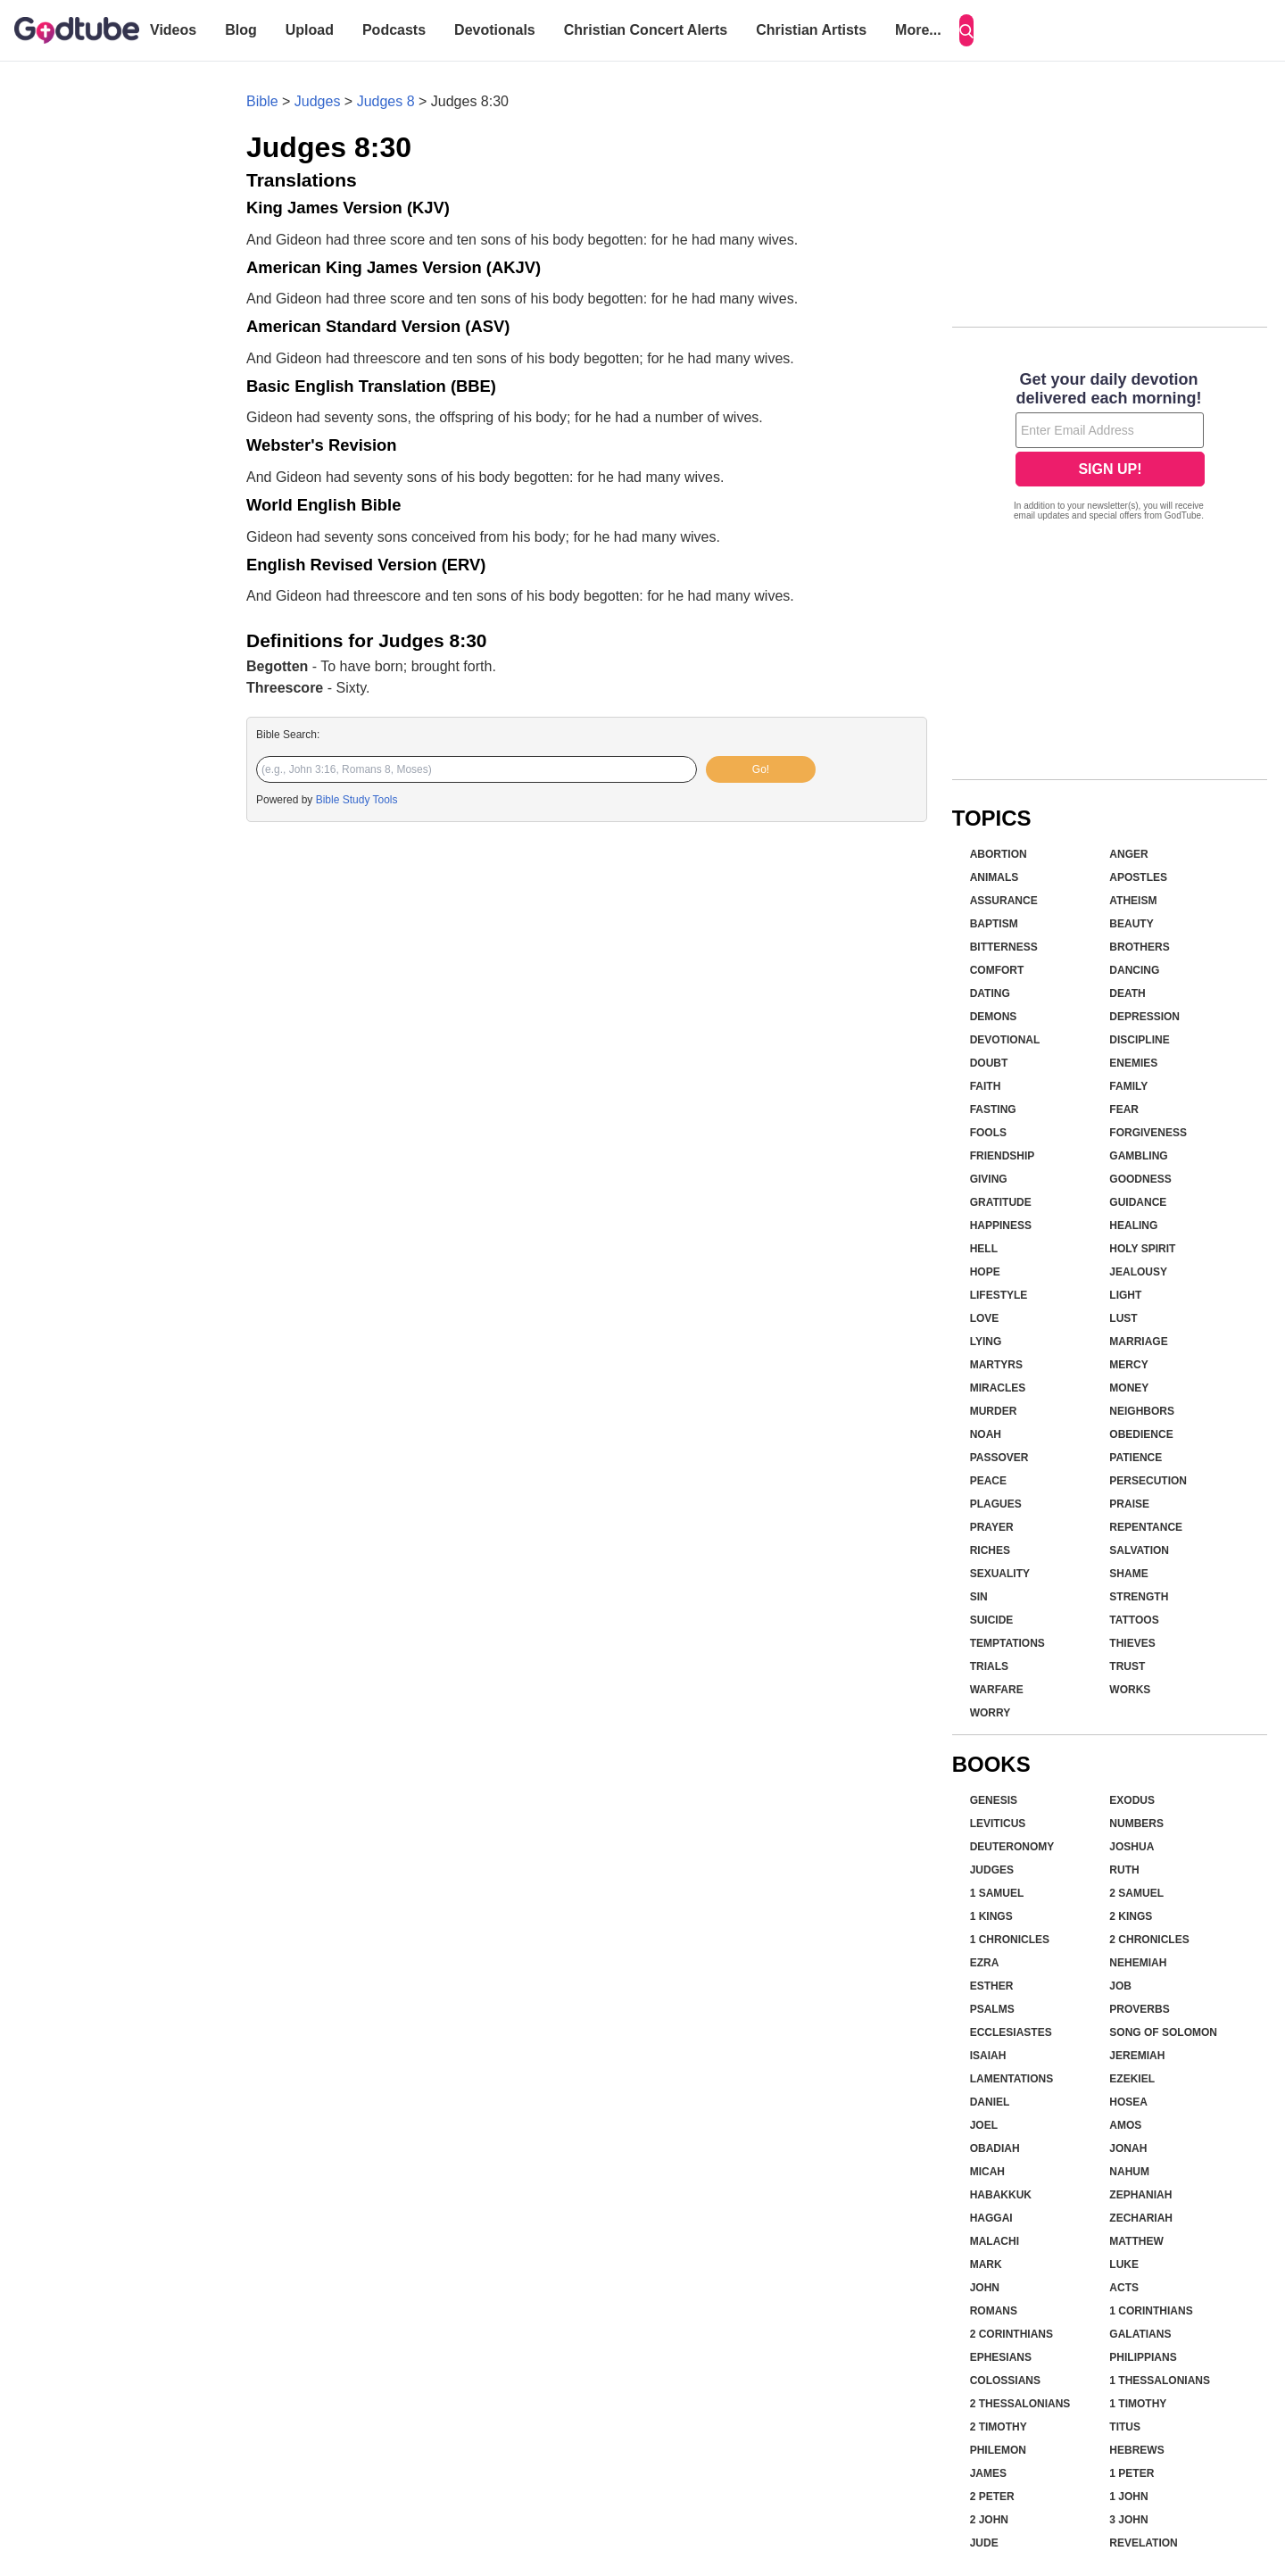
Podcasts (394, 29)
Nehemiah (1137, 1963)
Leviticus (998, 1823)
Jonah (1128, 2148)
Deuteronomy (1012, 1847)
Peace (988, 1481)
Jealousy (1138, 1272)
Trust (1127, 1666)
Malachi (994, 2241)
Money (1128, 1388)
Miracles (998, 1388)
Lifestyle (999, 1295)
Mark (986, 2264)
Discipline (1139, 1040)
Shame (1128, 1573)
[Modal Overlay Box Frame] (1109, 448)
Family (1128, 1086)
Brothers (1139, 947)
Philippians (1142, 2357)
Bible (262, 101)
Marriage (1138, 1341)
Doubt (989, 1063)
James (988, 2473)
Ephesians (1001, 2357)
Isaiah (988, 2055)
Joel (984, 2125)
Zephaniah (1140, 2195)
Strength (1138, 1597)
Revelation (1143, 2543)
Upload (310, 29)
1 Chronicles (1009, 1939)
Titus (1124, 2427)
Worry (990, 1713)
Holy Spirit (1142, 1248)
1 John (1128, 2496)
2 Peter (992, 2496)
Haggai (991, 2218)
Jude (984, 2543)
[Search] (966, 30)
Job (1120, 1986)
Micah (987, 2171)
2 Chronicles (1149, 1939)
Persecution (1148, 1481)
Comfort (997, 970)
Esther (992, 1986)
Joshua (1131, 1847)
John (984, 2287)
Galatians (1140, 2334)
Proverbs (1139, 2009)
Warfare (997, 1689)
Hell (984, 1248)
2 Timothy (998, 2427)
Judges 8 (386, 101)
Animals (994, 877)
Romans (993, 2311)
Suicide (992, 1620)
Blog (241, 29)
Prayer (992, 1527)
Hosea (1128, 2102)
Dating (990, 993)
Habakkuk (1001, 2195)
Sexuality (1000, 1573)
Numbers (1136, 1823)
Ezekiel (1132, 2079)
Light (1125, 1295)
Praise (1129, 1504)
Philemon (998, 2450)
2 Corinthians (1011, 2334)
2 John (989, 2520)
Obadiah (995, 2148)
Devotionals (494, 29)
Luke (1124, 2264)
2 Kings (1130, 1916)
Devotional (1005, 1040)
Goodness (1140, 1179)
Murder (993, 1411)
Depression (1144, 1016)
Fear (1124, 1109)
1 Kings (991, 1916)
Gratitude (1001, 1202)
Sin (979, 1597)
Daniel (990, 2102)
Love (984, 1318)
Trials (989, 1666)
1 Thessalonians (1159, 2380)
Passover (999, 1457)
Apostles (1138, 877)
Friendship (1002, 1156)
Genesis (993, 1800)
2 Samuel (1136, 1893)
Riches (990, 1550)
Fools (988, 1132)
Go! (760, 769)
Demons (993, 1016)
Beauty (1131, 924)
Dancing (1134, 970)
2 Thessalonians (1020, 2403)
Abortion (998, 854)
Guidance (1137, 1202)
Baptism (994, 924)
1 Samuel (997, 1893)
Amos (1125, 2125)
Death (1127, 993)
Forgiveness (1148, 1132)
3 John (1128, 2520)
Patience (1135, 1457)
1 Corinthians (1150, 2311)
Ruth (1124, 1870)
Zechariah (1141, 2218)
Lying (986, 1341)
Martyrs (996, 1365)
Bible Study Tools (357, 800)
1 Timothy (1137, 2403)
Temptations (1007, 1643)
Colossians (1005, 2380)
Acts (1124, 2287)
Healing (1133, 1225)
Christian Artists (811, 29)
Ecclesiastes (1011, 2032)
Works (1129, 1689)
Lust (1123, 1318)
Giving (988, 1179)
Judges (317, 101)
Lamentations (1012, 2079)
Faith (985, 1086)
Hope (985, 1272)
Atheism (1132, 900)
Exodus (1132, 1800)
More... (918, 29)
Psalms (992, 2009)
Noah (985, 1434)
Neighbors (1141, 1411)
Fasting (993, 1109)
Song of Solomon (1163, 2032)
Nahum (1129, 2171)
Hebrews (1136, 2450)
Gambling (1138, 1156)
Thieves (1132, 1643)
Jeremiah (1137, 2055)
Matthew (1136, 2241)
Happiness (1001, 1225)
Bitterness (1004, 947)
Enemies (1133, 1063)
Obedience (1141, 1434)
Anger (1128, 854)
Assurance (1004, 900)
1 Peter (1131, 2473)
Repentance (1145, 1527)
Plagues (996, 1504)
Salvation (1139, 1550)
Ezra (984, 1963)
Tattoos (1133, 1620)
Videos (173, 29)
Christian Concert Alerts (645, 29)
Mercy (1128, 1365)
